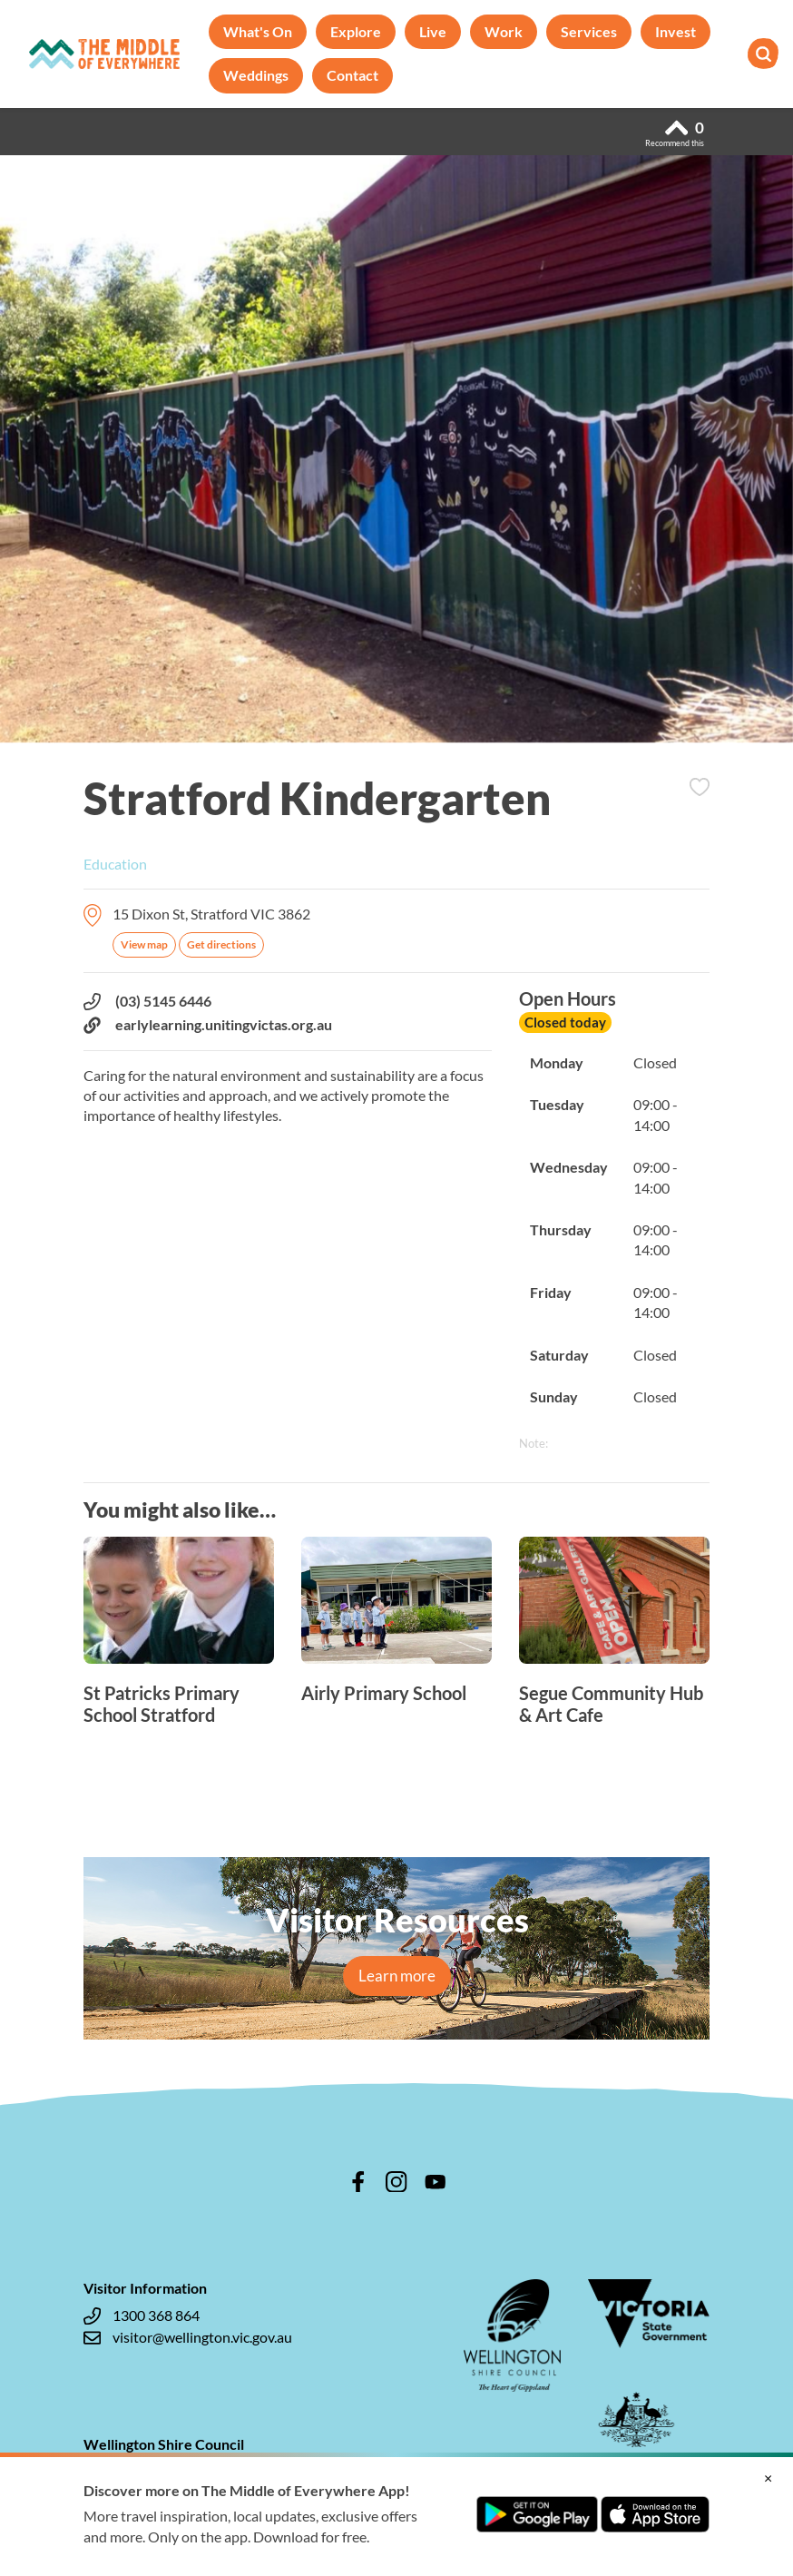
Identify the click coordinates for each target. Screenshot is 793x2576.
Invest (675, 31)
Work (504, 31)
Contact (352, 75)
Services (589, 31)
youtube (435, 2182)
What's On (257, 31)
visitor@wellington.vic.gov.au (187, 2337)
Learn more (397, 1975)
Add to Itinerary (700, 787)
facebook (358, 2182)
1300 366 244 (141, 2472)
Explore (355, 31)
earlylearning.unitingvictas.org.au (207, 1025)
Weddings (256, 75)
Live (432, 31)
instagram (396, 2182)
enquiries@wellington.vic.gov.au (196, 2493)
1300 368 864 (141, 2315)
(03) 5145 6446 (147, 1001)
